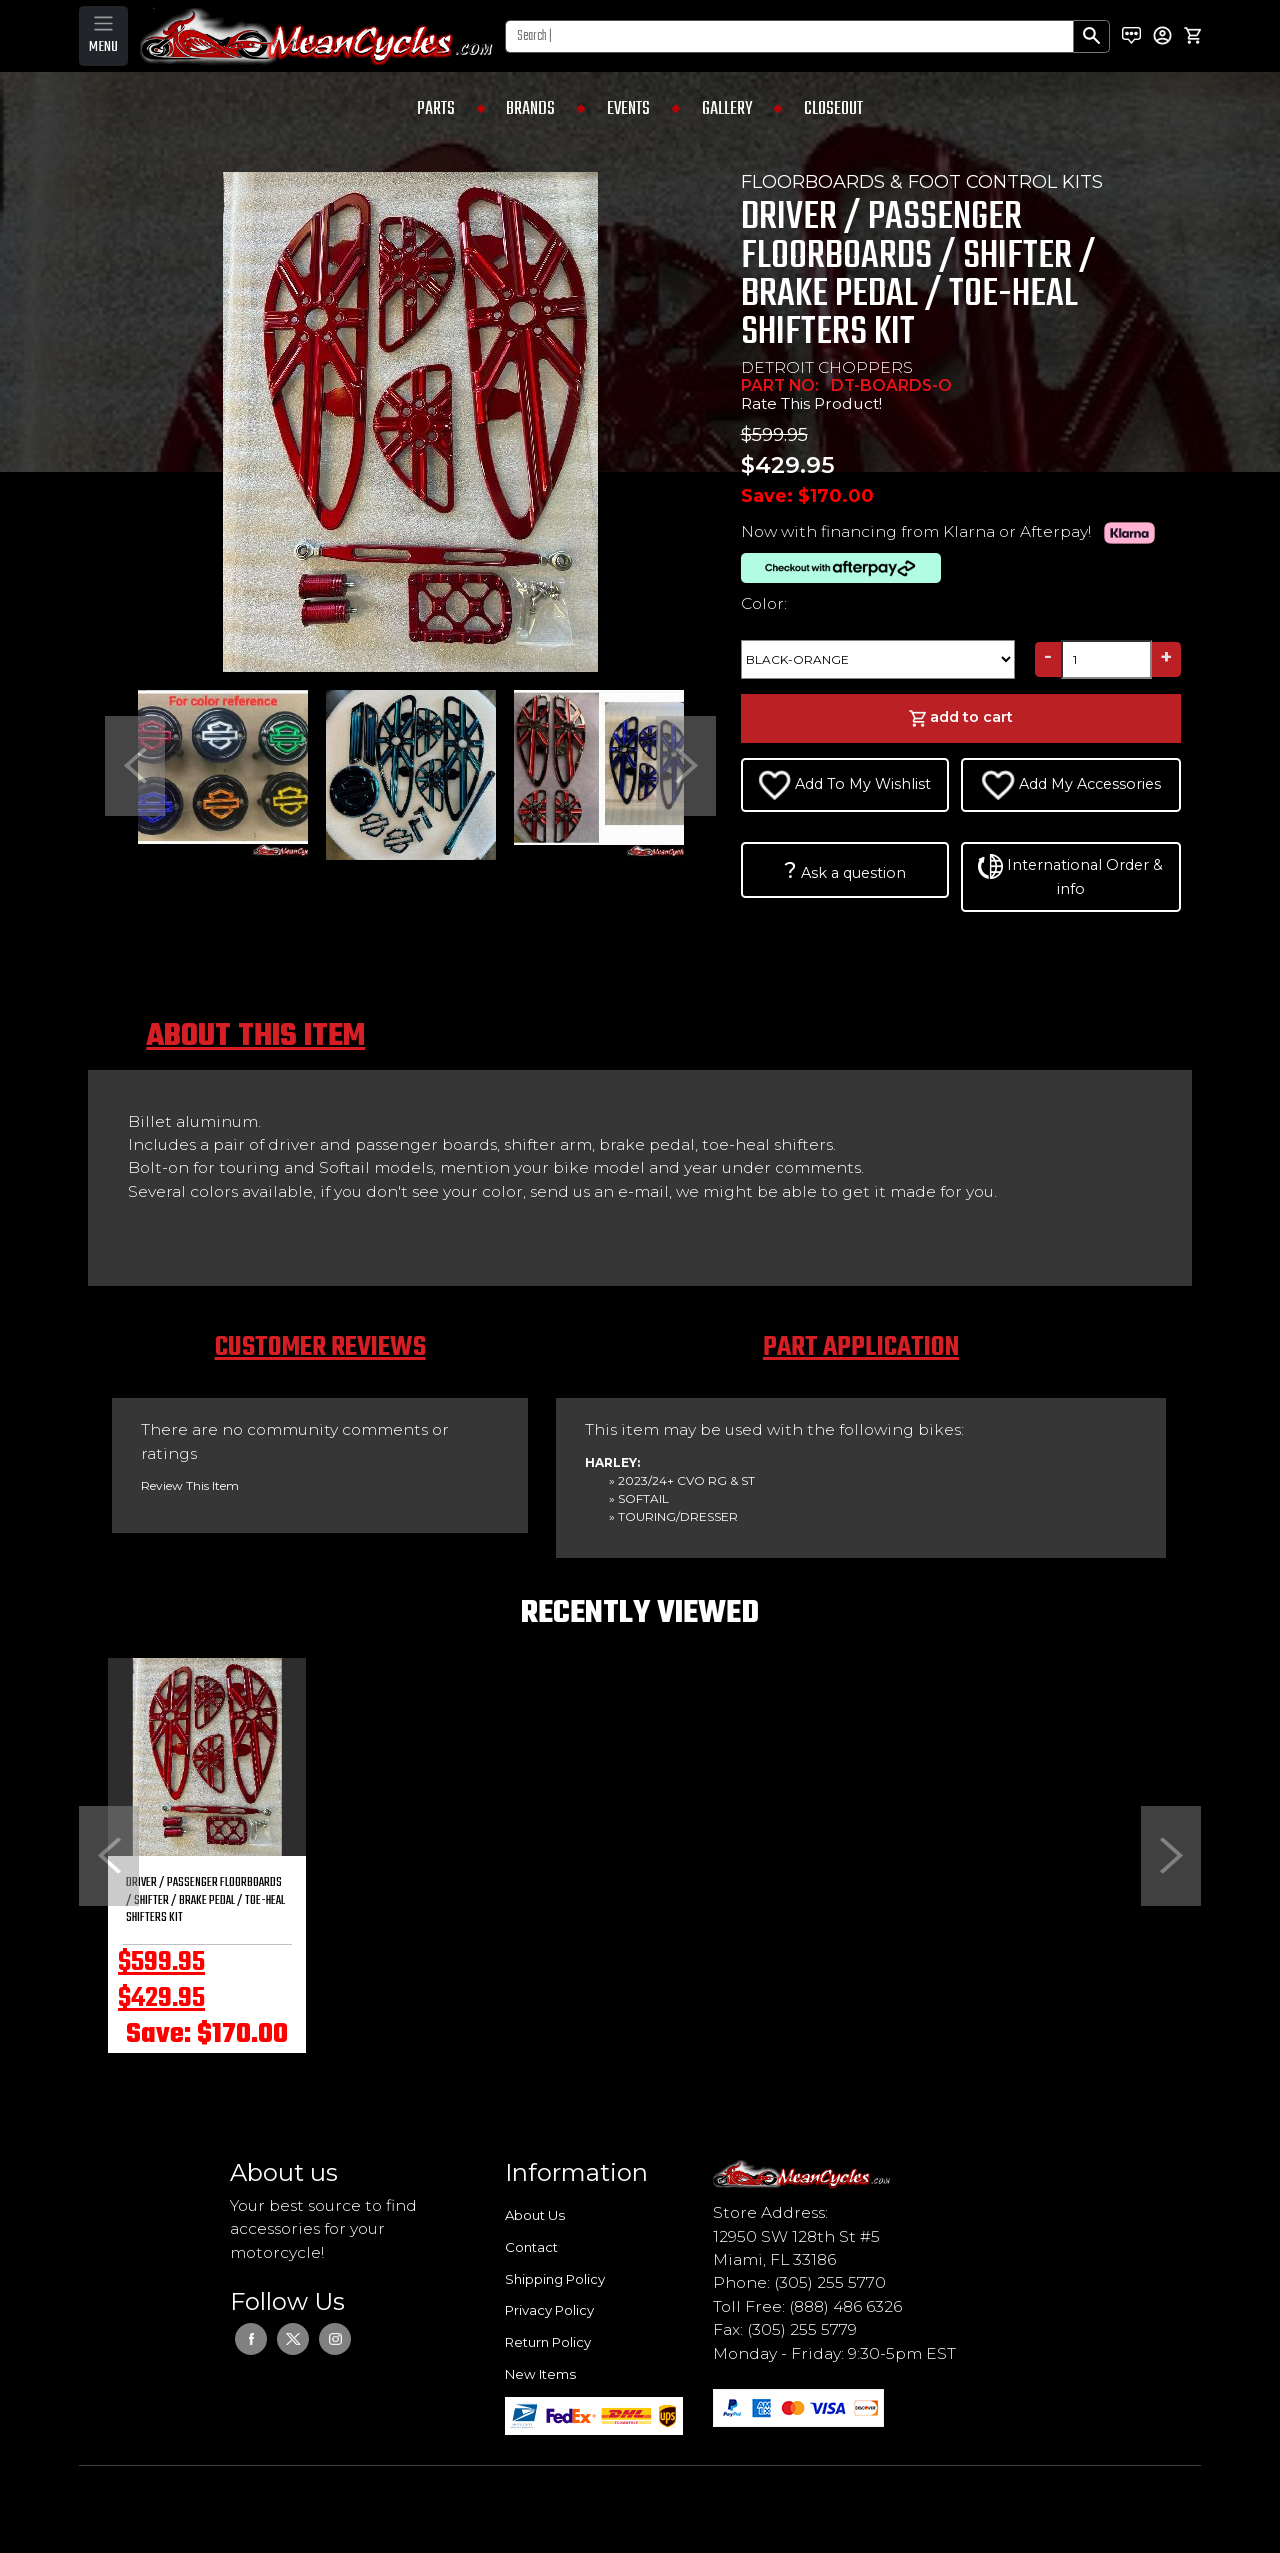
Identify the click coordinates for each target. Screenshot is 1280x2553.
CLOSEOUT (833, 109)
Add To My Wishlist (845, 785)
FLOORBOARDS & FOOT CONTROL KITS (922, 182)
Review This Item (190, 1485)
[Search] (789, 36)
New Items (540, 2374)
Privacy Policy (549, 2310)
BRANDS (530, 109)
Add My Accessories (1071, 785)
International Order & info (1070, 876)
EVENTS (628, 109)
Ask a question (845, 870)
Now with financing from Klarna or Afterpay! (952, 531)
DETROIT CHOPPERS (827, 367)
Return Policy (548, 2342)
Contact (531, 2247)
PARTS (436, 109)
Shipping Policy (555, 2279)
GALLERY (727, 109)
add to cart (961, 717)
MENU (103, 47)
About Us (535, 2215)
